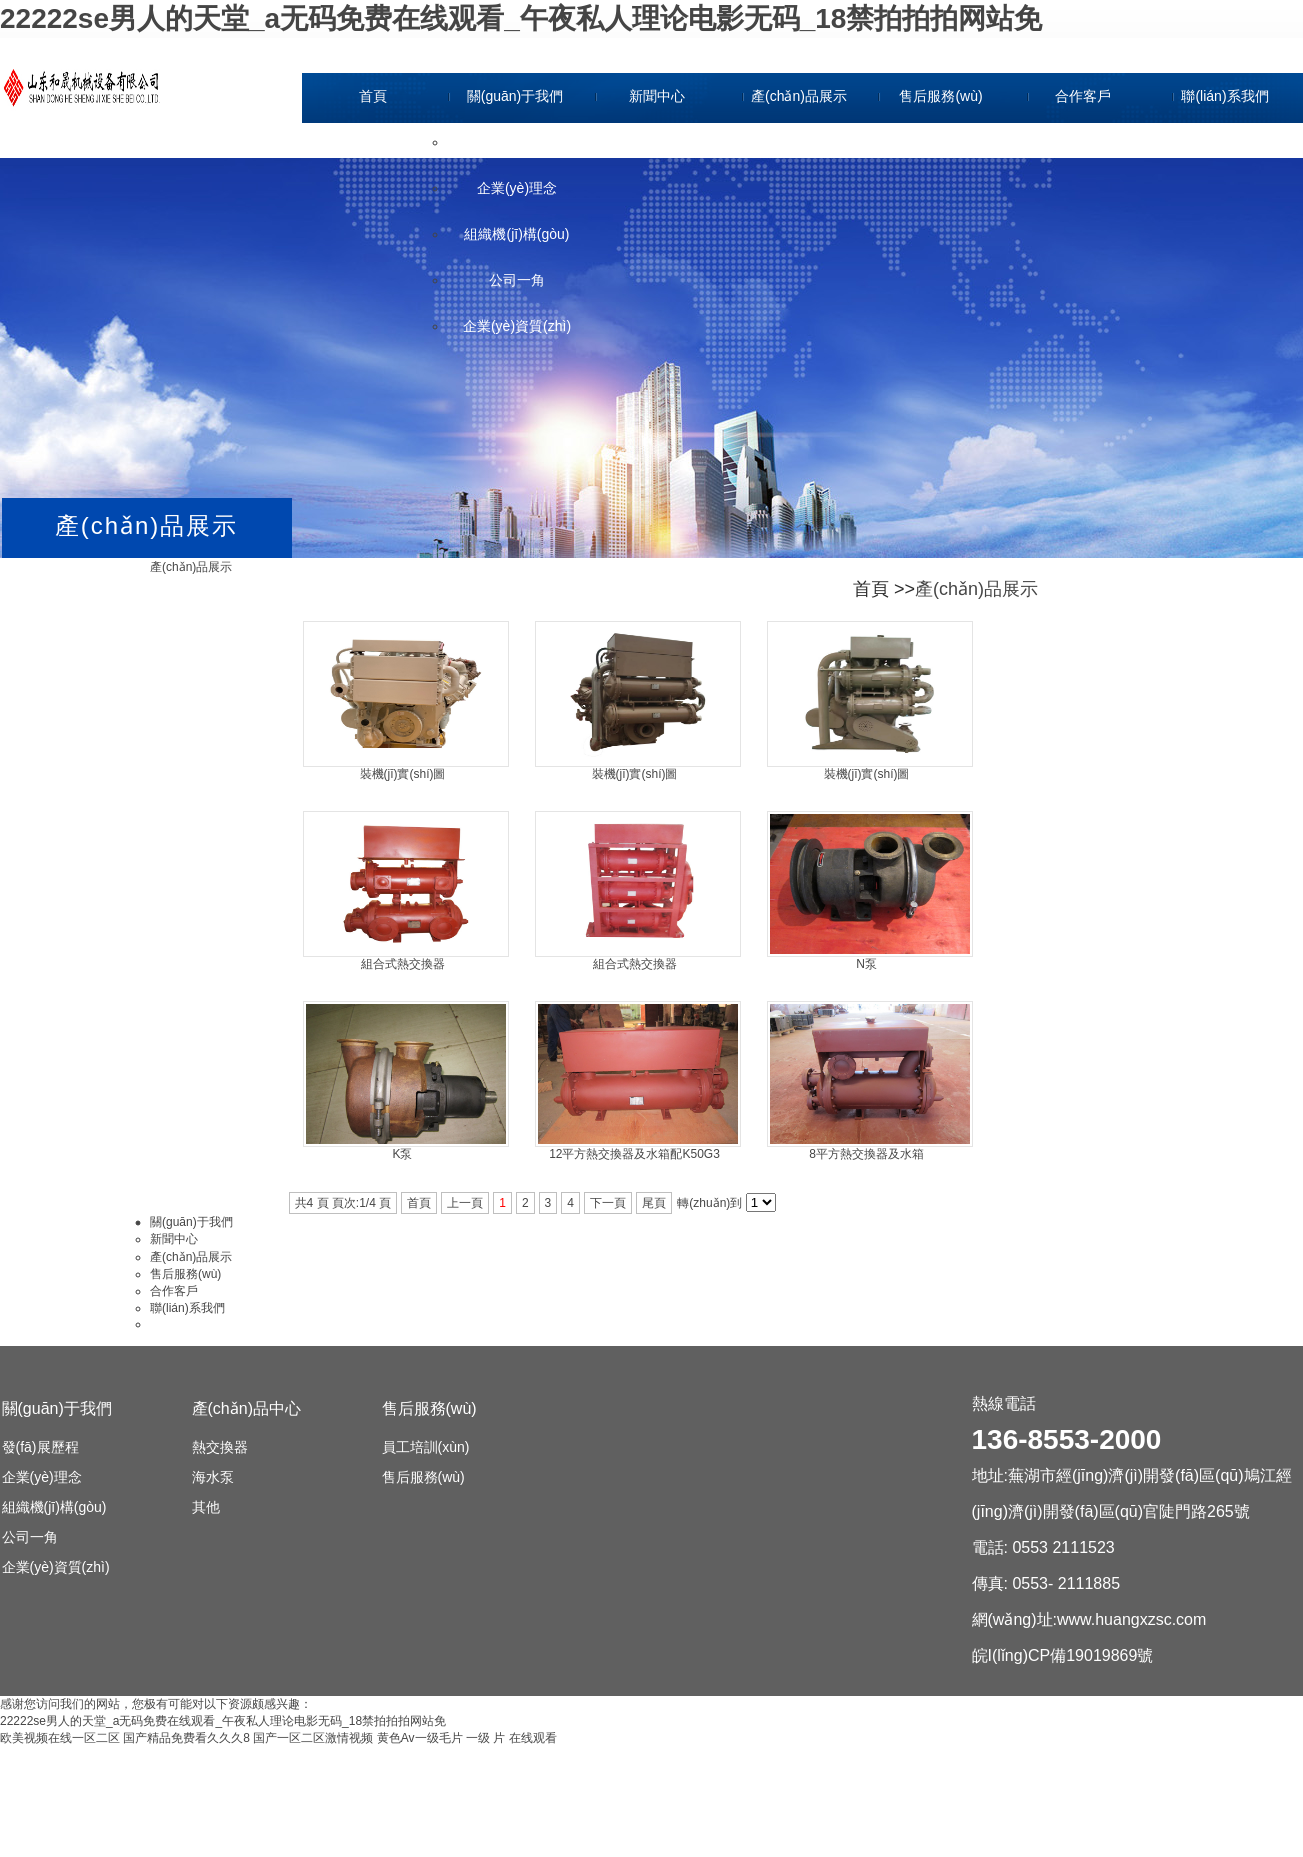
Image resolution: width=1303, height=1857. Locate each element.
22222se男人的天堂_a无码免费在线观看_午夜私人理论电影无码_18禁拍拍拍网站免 (521, 18)
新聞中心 (657, 96)
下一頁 (608, 1203)
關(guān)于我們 (515, 96)
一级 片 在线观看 (511, 1738)
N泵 (866, 964)
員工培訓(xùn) (426, 1447)
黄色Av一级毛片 (420, 1738)
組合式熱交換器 (403, 964)
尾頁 (654, 1203)
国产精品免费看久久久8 (186, 1738)
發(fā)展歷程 (517, 142)
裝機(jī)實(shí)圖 (403, 774)
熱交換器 (220, 1447)
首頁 (373, 96)
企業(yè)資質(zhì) (517, 326)
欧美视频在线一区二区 (60, 1738)
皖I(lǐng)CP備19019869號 (1063, 1655)
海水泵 (213, 1477)
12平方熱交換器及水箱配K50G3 (634, 1154)
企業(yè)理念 (517, 188)
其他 (206, 1507)
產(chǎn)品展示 (799, 96)
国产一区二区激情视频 (313, 1738)
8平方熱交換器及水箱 (866, 1154)
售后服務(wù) (940, 96)
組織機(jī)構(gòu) (516, 234)
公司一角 (517, 280)
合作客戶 (1083, 96)
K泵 (402, 1154)
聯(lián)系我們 (1224, 96)
